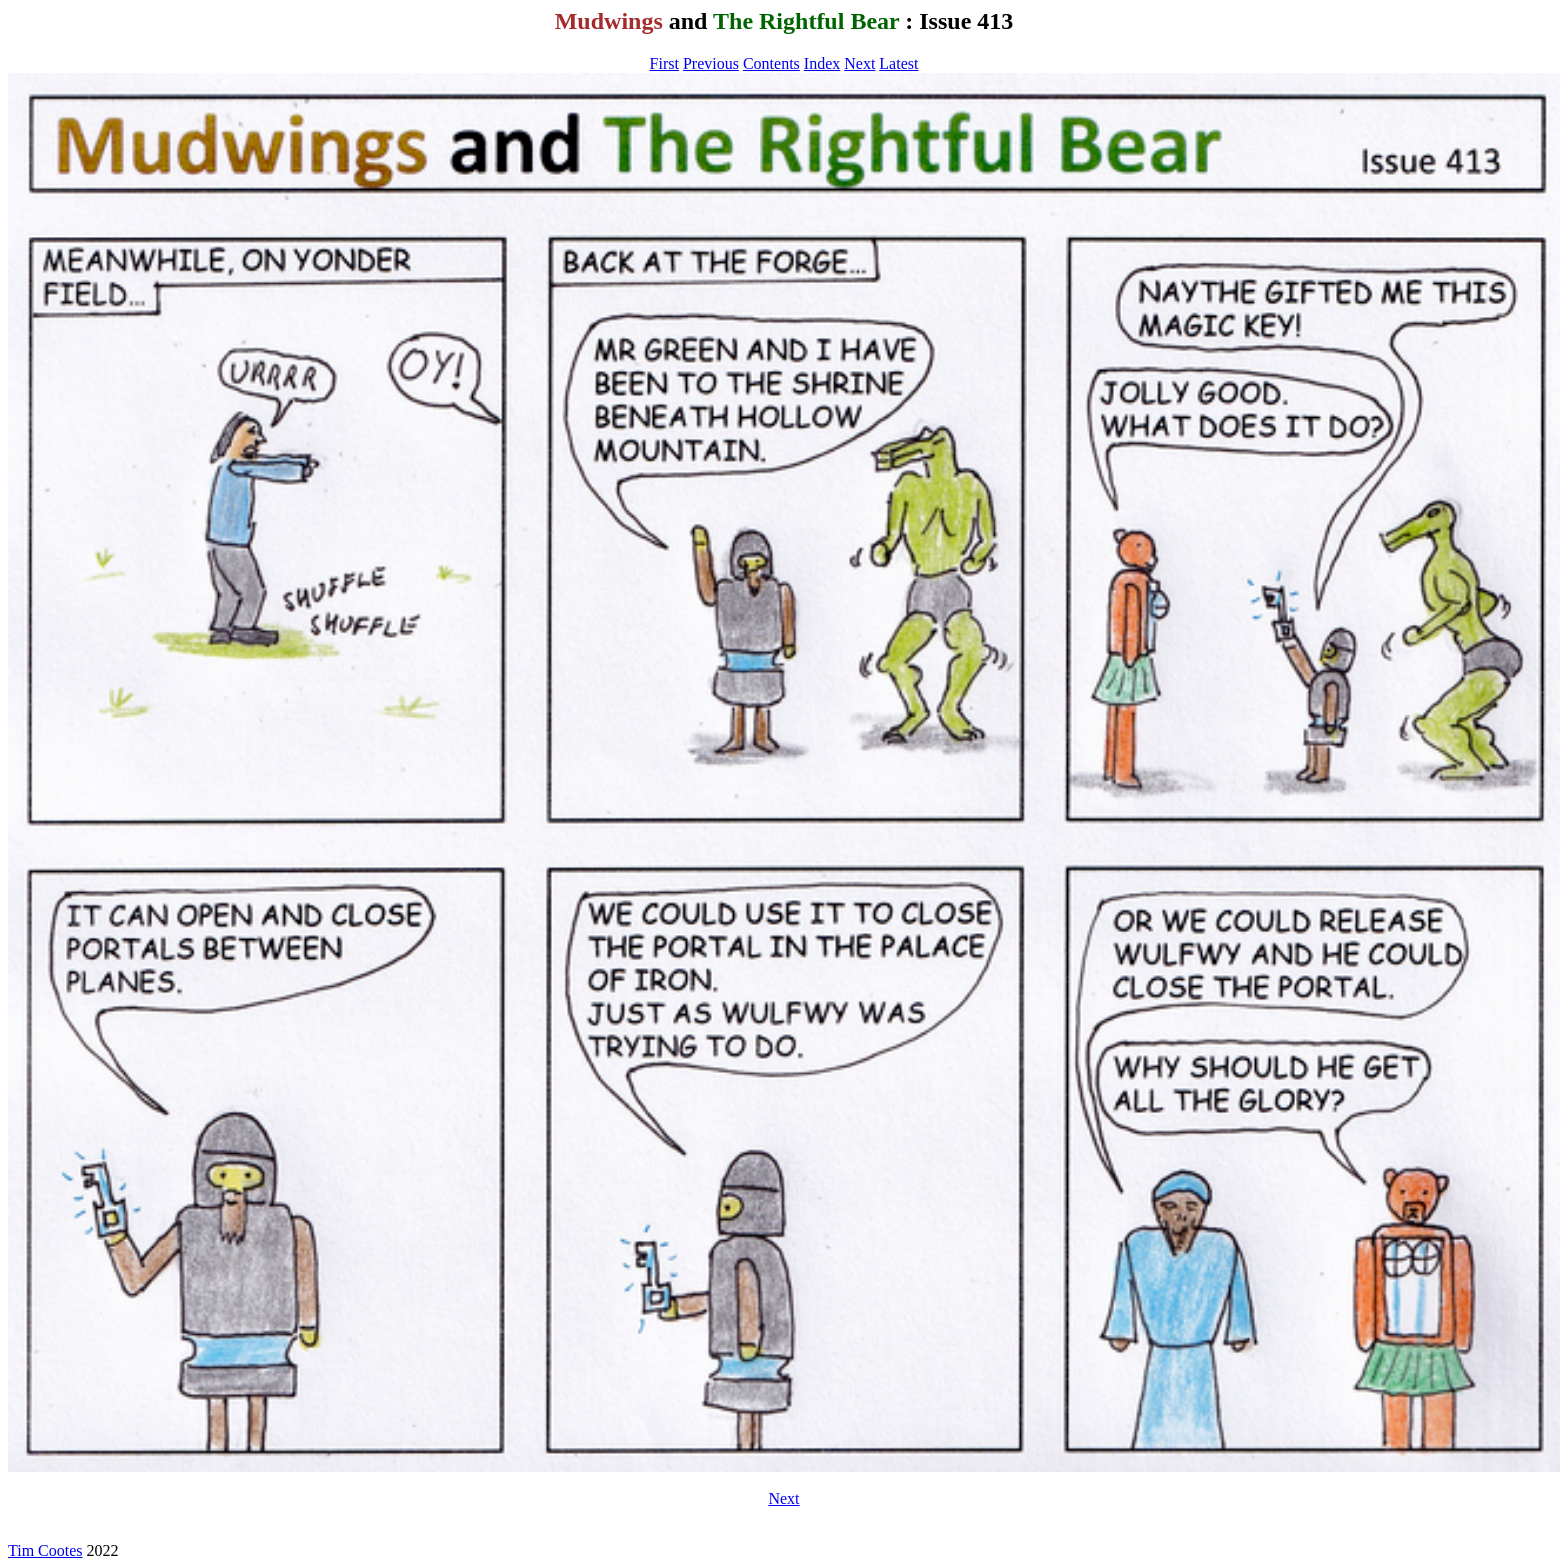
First (664, 63)
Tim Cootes (45, 1550)
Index (822, 63)
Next (859, 63)
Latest (898, 63)
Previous (711, 63)
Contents (771, 63)
